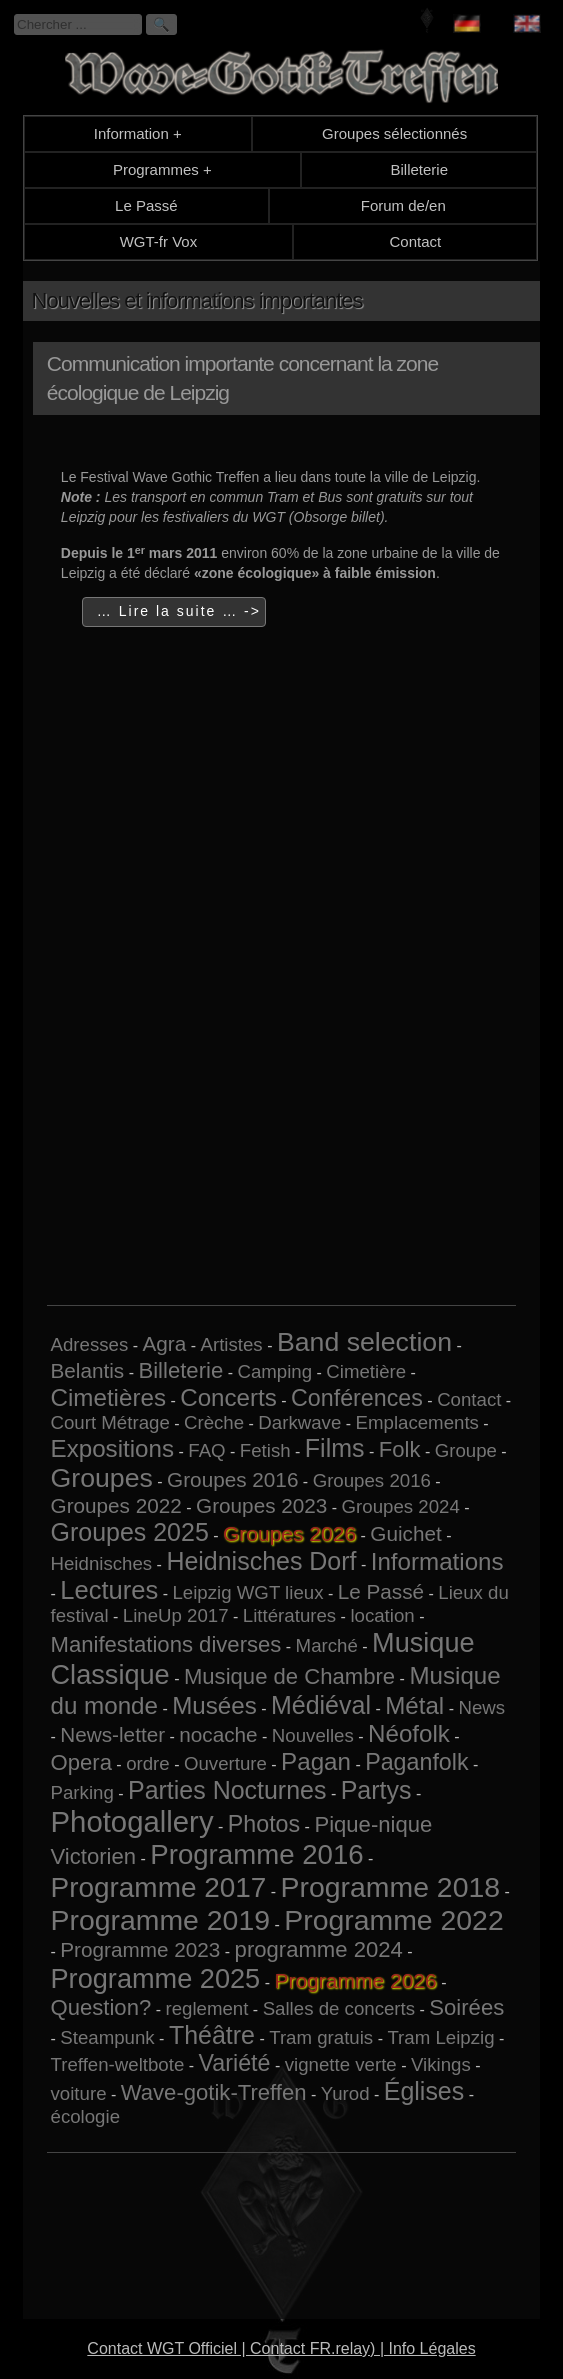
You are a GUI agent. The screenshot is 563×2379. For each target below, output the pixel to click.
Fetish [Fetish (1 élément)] (265, 1450)
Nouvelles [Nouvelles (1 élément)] (313, 1735)
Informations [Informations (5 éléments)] (437, 1561)
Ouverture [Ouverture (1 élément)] (225, 1763)
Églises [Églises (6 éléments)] (424, 2091)
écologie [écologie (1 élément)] (86, 2116)
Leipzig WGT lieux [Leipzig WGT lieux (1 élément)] (247, 1592)
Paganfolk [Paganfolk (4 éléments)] (416, 1762)
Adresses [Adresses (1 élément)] (90, 1344)
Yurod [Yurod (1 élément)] (345, 2093)
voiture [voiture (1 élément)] (79, 2093)
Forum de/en (403, 205)
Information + (138, 133)
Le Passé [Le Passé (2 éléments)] (381, 1591)
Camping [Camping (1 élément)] (274, 1371)
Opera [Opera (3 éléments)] (81, 1762)
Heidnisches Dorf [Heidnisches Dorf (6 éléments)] (261, 1561)
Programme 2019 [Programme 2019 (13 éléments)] (160, 1920)
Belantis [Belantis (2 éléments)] (88, 1370)
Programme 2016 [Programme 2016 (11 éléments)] (256, 1854)
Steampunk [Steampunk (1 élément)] (107, 2037)
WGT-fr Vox (159, 241)
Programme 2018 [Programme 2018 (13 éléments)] (390, 1887)
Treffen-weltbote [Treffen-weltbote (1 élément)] (118, 2064)
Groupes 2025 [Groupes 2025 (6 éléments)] (130, 1532)
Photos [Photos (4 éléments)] (264, 1824)
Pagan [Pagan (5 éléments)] (316, 1761)
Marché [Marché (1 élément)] (327, 1645)
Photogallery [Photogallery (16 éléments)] (132, 1821)
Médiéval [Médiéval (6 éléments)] (321, 1705)
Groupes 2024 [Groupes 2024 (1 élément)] (401, 1506)
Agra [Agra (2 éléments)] (165, 1343)
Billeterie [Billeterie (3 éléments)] (180, 1370)
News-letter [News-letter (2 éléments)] (112, 1734)
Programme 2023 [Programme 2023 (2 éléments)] (140, 1949)
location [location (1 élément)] (382, 1615)
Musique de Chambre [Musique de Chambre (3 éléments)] (289, 1676)
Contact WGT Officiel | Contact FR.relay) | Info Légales (281, 2348)
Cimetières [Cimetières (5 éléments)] (108, 1397)
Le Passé (146, 205)
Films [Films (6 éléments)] (335, 1448)
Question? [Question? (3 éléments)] (101, 2007)
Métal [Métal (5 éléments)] (414, 1705)
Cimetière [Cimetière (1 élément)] (366, 1371)
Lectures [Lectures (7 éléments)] (109, 1590)
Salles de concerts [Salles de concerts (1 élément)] (339, 2008)
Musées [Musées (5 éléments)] (214, 1705)
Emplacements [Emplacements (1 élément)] (417, 1422)
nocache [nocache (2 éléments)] (218, 1734)
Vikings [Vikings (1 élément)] (441, 2064)
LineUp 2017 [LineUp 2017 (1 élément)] (176, 1615)
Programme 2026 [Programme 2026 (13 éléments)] (355, 1980)
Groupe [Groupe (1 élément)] (466, 1450)
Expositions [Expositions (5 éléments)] (113, 1448)
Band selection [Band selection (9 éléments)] (364, 1342)
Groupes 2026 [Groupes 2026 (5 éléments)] (289, 1533)
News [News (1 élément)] (481, 1707)
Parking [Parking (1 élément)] (82, 1792)
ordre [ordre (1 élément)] (148, 1763)
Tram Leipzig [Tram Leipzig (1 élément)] (440, 2037)
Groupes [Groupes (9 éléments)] (102, 1478)
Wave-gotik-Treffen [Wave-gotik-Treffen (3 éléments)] (214, 2092)
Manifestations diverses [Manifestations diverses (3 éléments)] (166, 1644)
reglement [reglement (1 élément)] (206, 2008)
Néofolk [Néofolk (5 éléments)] (409, 1733)
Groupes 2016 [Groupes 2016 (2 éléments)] (232, 1479)
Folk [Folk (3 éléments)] (400, 1449)
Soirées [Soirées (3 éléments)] (466, 2007)
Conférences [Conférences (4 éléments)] (357, 1398)
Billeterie (419, 169)
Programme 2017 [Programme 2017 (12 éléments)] (159, 1887)
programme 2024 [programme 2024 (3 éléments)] (319, 1949)
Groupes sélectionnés (394, 133)
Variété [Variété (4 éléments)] (235, 2063)
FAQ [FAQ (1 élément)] (206, 1450)
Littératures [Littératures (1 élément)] (289, 1615)
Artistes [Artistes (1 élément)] (232, 1344)
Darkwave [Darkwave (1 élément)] (299, 1422)
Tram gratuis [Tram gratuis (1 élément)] (321, 2037)
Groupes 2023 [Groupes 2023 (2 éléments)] (261, 1505)
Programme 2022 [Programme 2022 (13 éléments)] (393, 1920)
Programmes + (162, 169)
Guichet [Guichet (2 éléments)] (405, 1533)
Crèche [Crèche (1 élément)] (214, 1422)
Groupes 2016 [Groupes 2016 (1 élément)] (372, 1480)
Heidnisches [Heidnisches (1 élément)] (102, 1563)
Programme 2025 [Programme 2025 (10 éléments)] (156, 1978)
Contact (416, 241)
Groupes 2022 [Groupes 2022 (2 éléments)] (116, 1505)
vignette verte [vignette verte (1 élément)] (341, 2064)
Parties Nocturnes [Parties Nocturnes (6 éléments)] (227, 1790)
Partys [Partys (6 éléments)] (376, 1790)
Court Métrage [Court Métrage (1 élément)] (110, 1422)
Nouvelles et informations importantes (197, 300)
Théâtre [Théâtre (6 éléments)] (212, 2035)
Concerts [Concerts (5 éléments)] (228, 1397)
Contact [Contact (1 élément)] (469, 1399)
